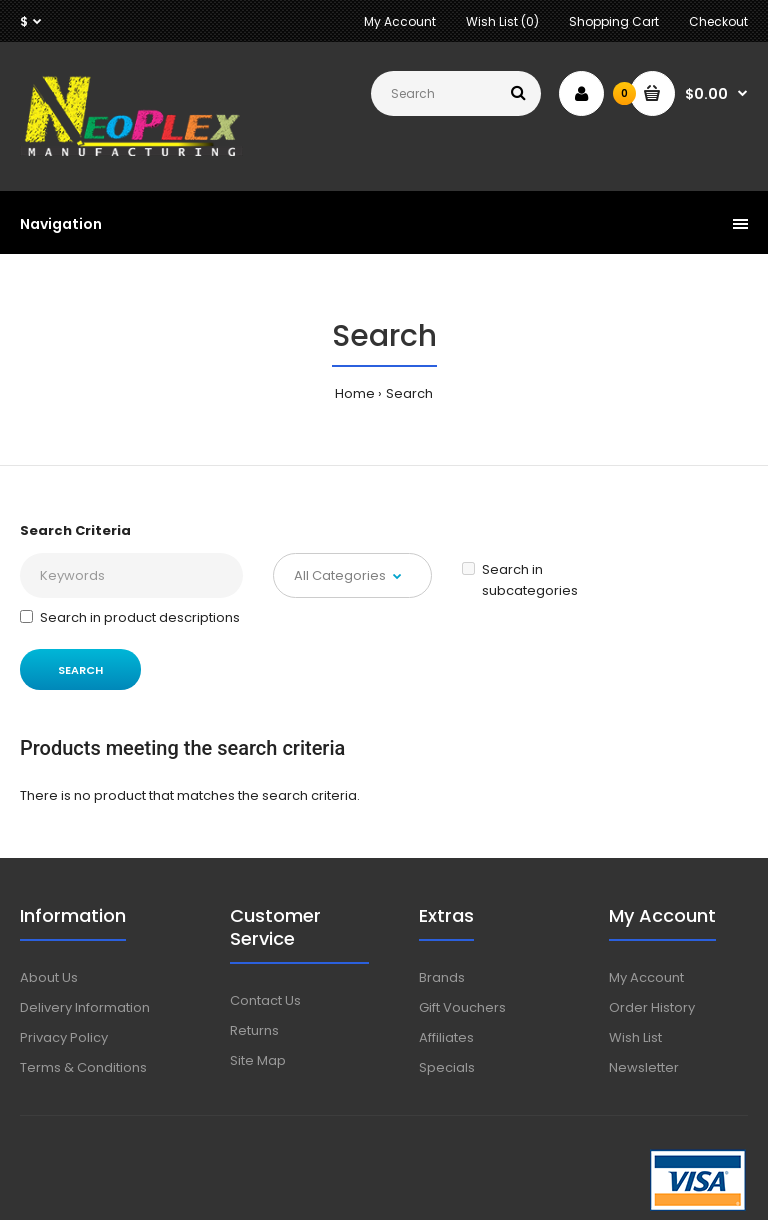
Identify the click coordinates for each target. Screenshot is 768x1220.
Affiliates (446, 1037)
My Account (400, 21)
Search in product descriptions (130, 617)
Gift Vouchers (462, 1007)
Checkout (718, 21)
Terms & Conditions (83, 1067)
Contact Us (265, 1000)
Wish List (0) (502, 21)
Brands (442, 977)
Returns (254, 1030)
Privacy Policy (64, 1037)
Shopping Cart (614, 21)
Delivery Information (85, 1007)
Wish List (635, 1037)
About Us (49, 977)
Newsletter (644, 1067)
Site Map (258, 1060)
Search (409, 393)
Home (355, 393)
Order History (652, 1007)
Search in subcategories (520, 580)
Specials (447, 1067)
